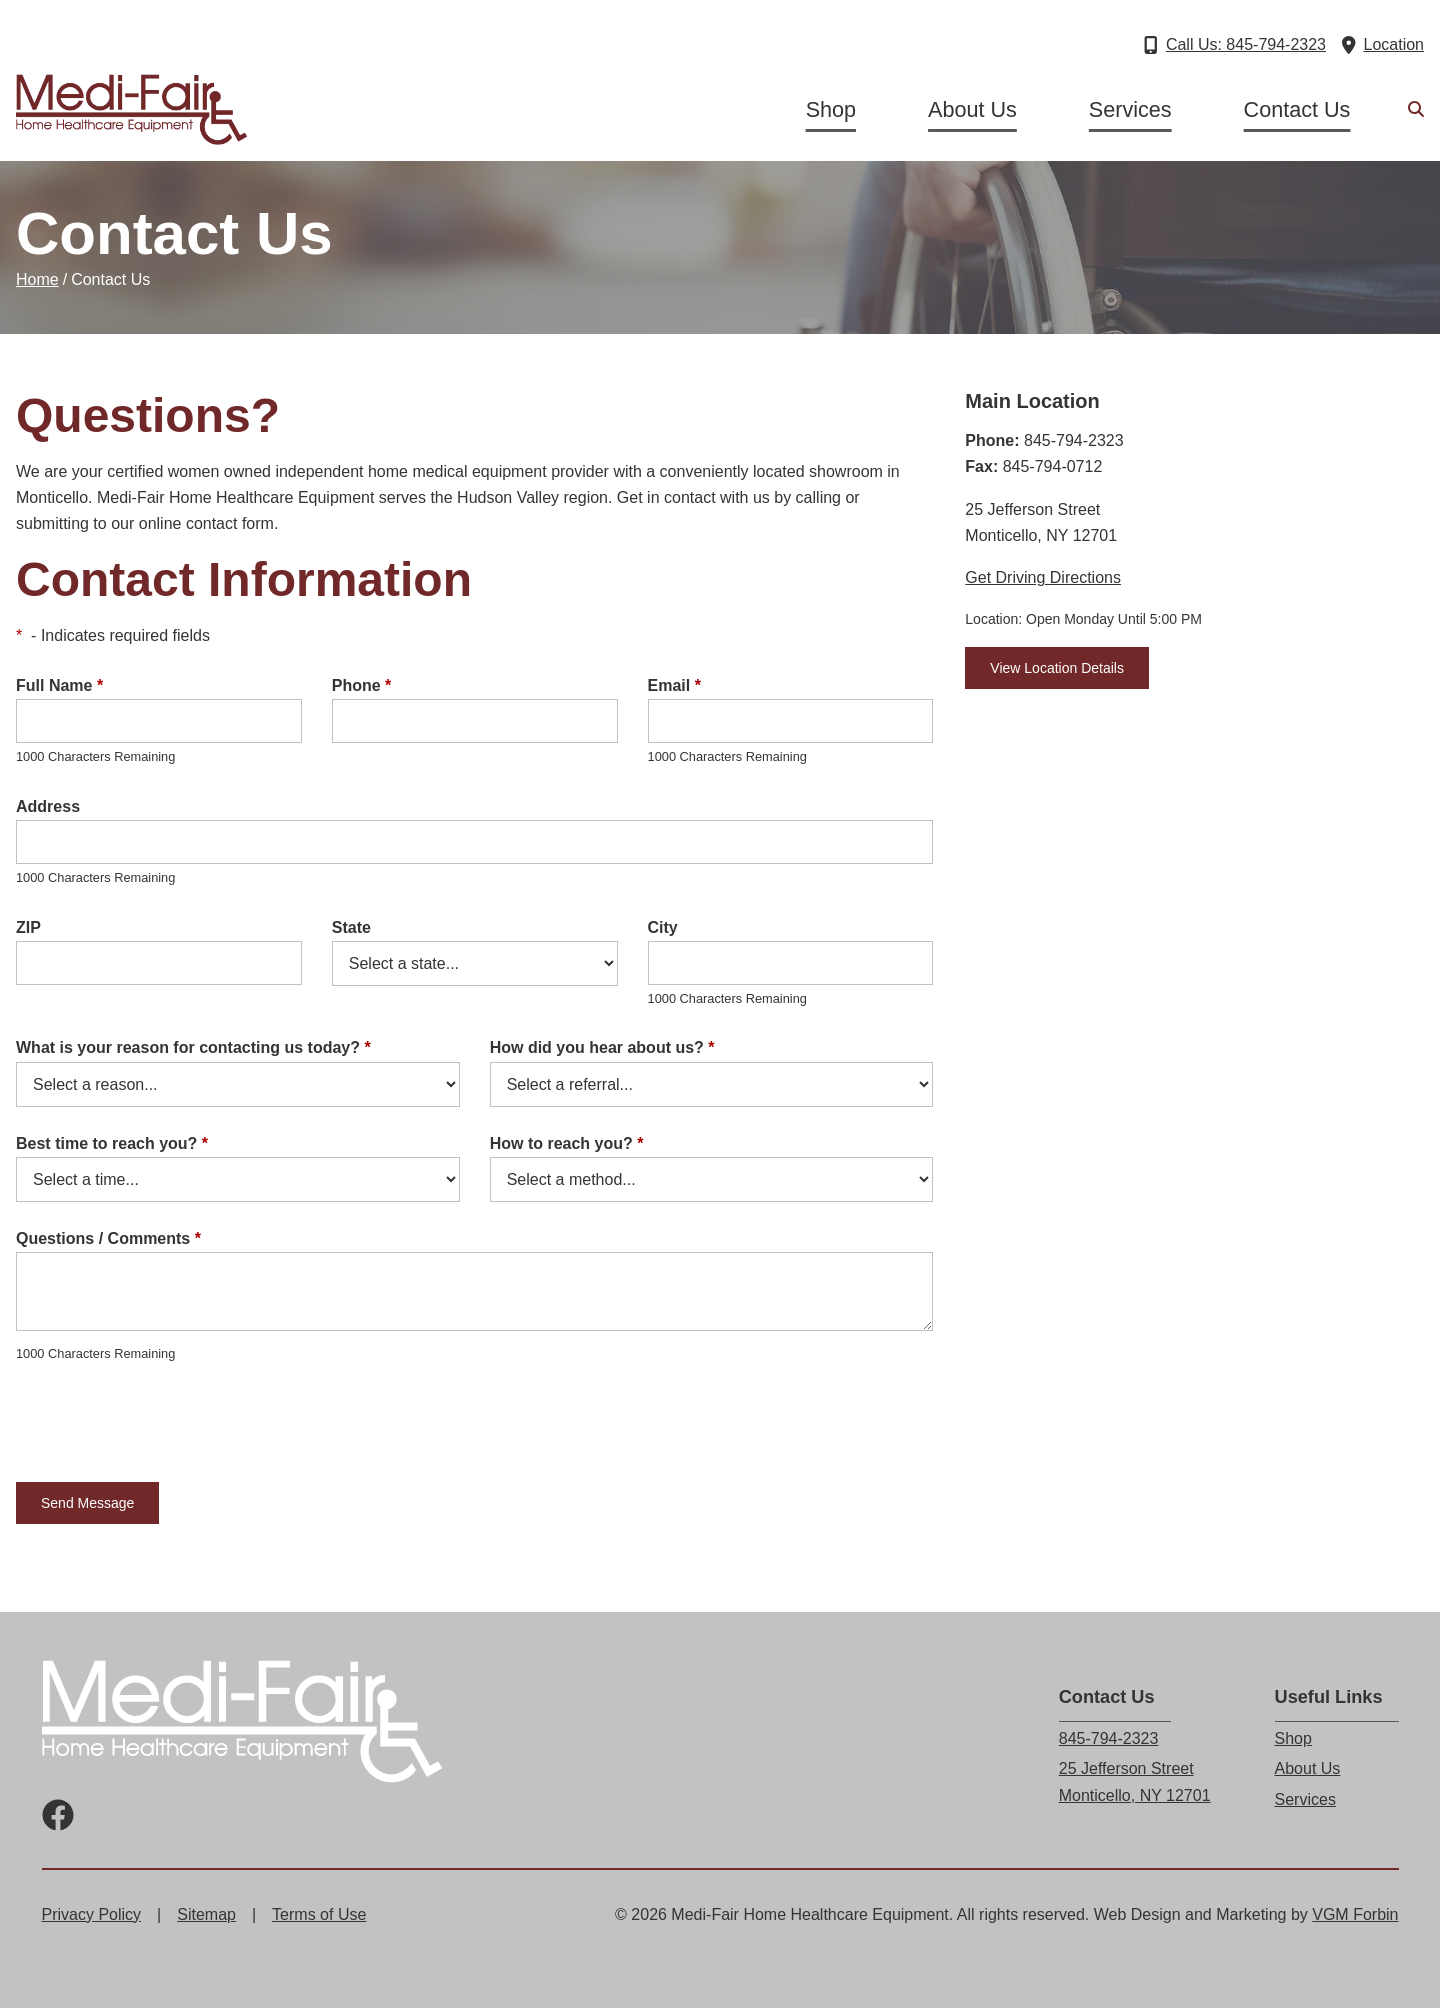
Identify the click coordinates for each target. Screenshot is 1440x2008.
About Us (972, 109)
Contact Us (1297, 109)
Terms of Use (319, 1914)
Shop (831, 109)
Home (37, 279)
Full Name (59, 685)
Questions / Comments (108, 1238)
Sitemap (206, 1914)
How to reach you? (567, 1143)
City (663, 927)
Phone (362, 685)
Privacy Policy (92, 1914)
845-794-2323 (1109, 1738)
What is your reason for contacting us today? (193, 1047)
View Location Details (1057, 668)
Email (674, 685)
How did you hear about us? (602, 1047)
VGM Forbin (1355, 1914)
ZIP (28, 927)
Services (1130, 109)
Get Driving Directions (1043, 577)
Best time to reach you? (112, 1143)
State (351, 927)
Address (48, 806)
